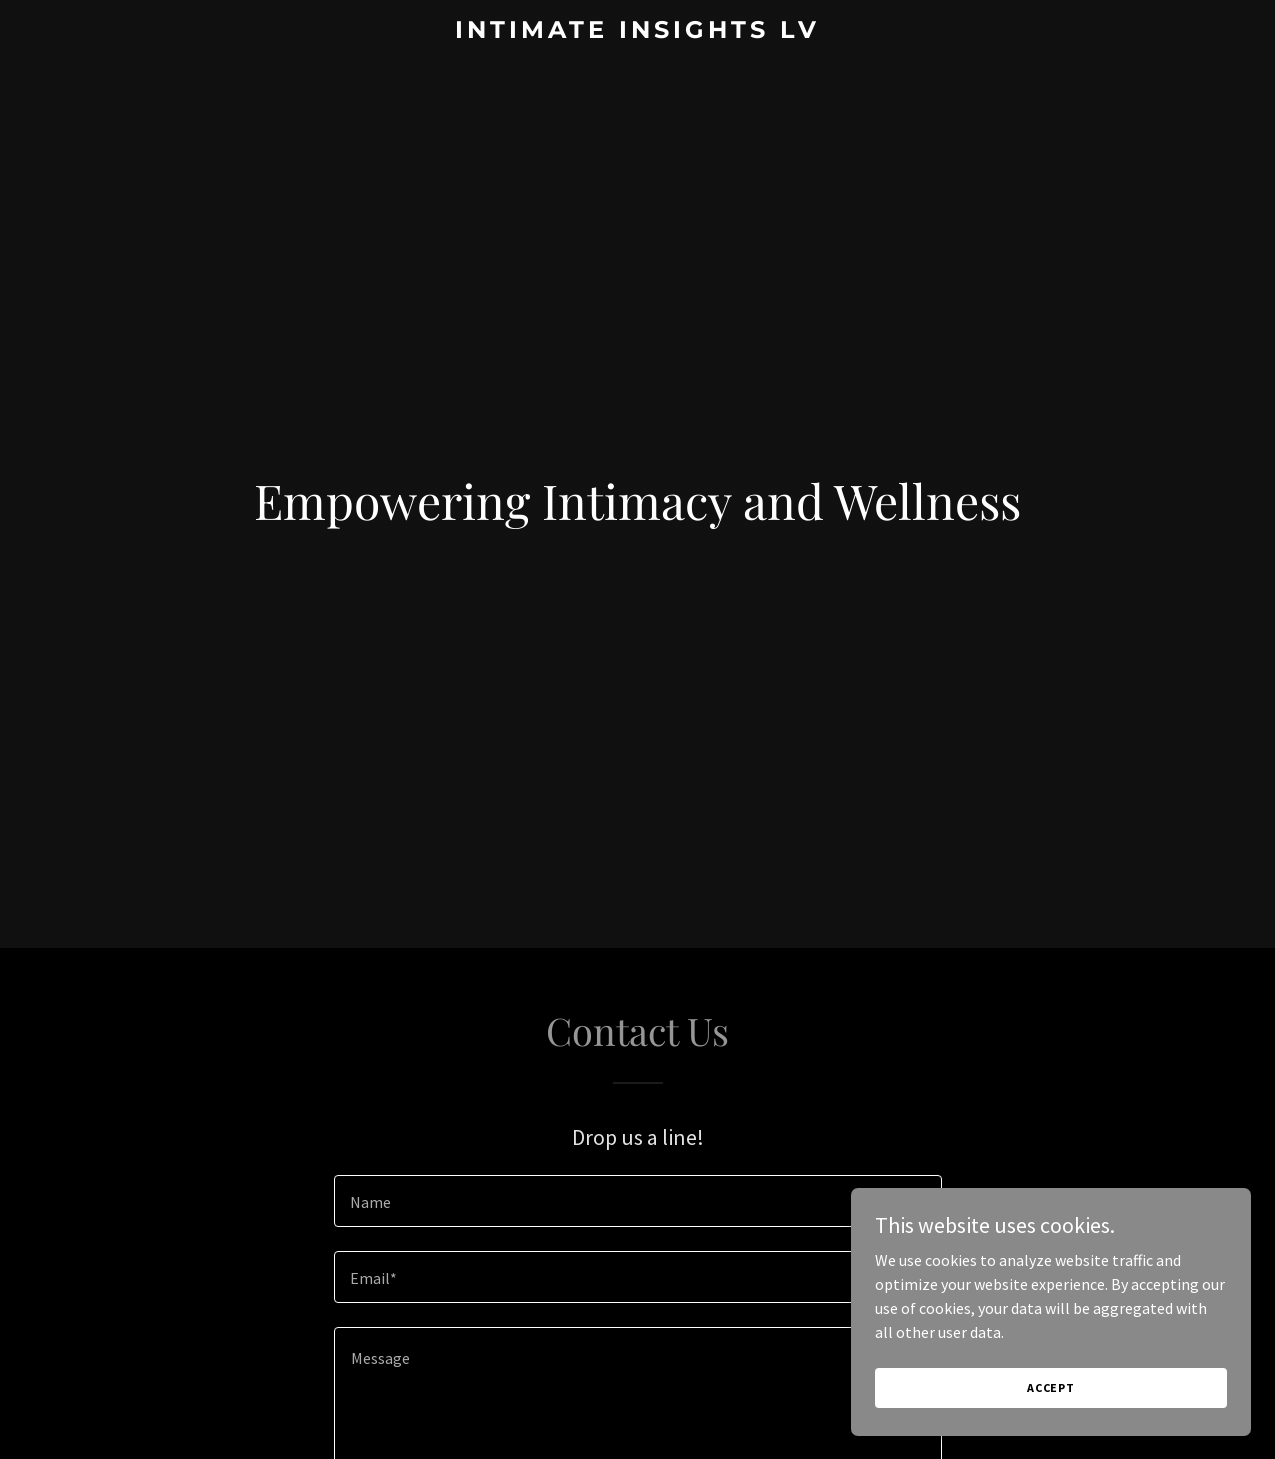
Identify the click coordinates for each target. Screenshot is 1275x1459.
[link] (637, 32)
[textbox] (638, 1201)
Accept (1051, 1387)
